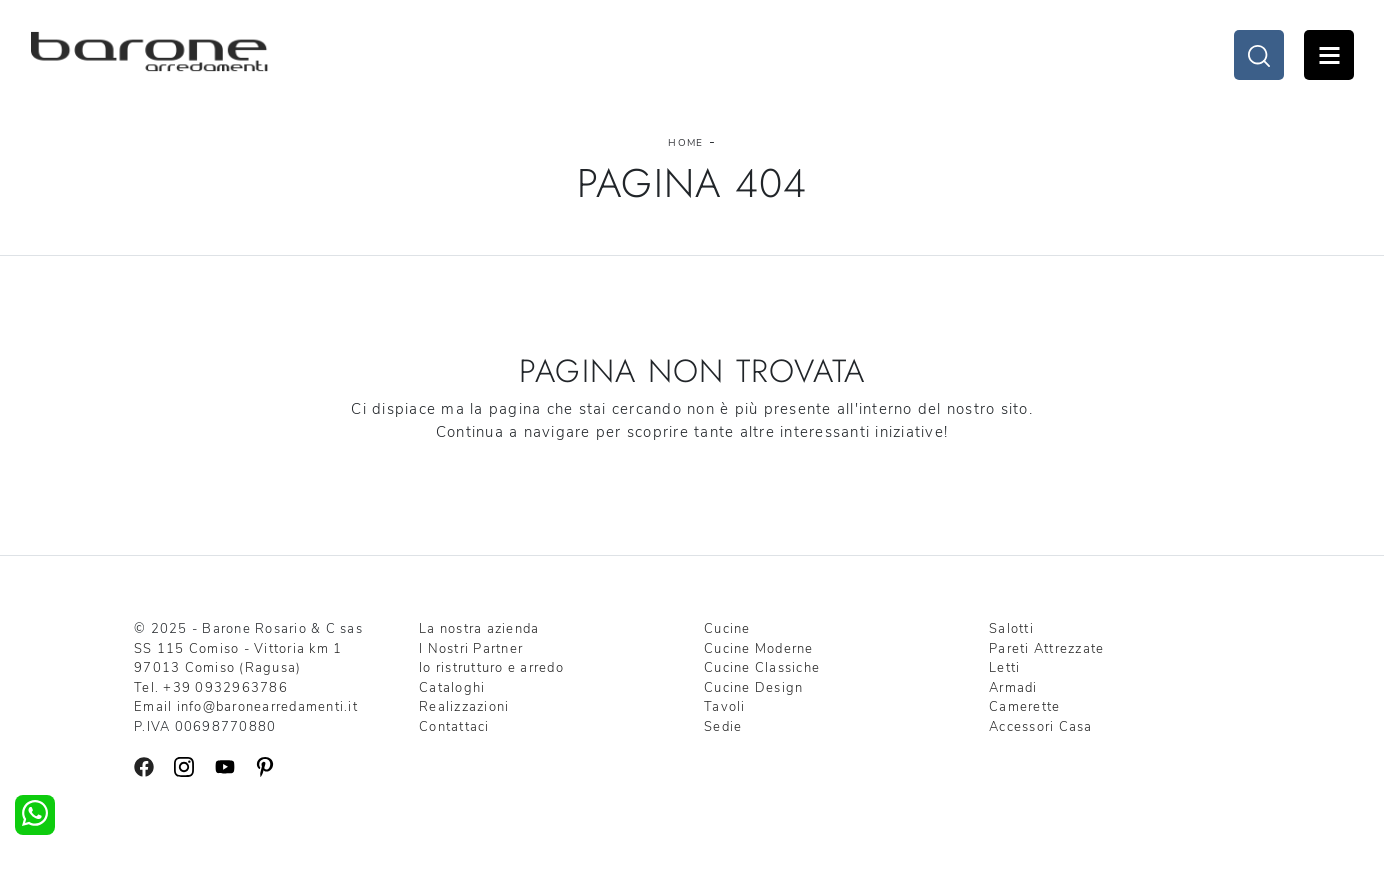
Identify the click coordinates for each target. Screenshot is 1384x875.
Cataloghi (452, 688)
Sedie (723, 727)
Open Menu (1329, 55)
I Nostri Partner (471, 649)
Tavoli (725, 707)
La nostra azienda (479, 629)
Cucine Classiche (762, 668)
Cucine (727, 629)
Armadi (1013, 688)
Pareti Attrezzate (1046, 649)
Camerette (1024, 707)
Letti (1004, 668)
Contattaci (454, 727)
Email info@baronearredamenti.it (246, 707)
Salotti (1011, 629)
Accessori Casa (1041, 727)
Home (685, 143)
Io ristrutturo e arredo (491, 668)
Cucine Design (753, 688)
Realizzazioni (464, 707)
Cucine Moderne (759, 649)
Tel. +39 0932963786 (211, 688)
